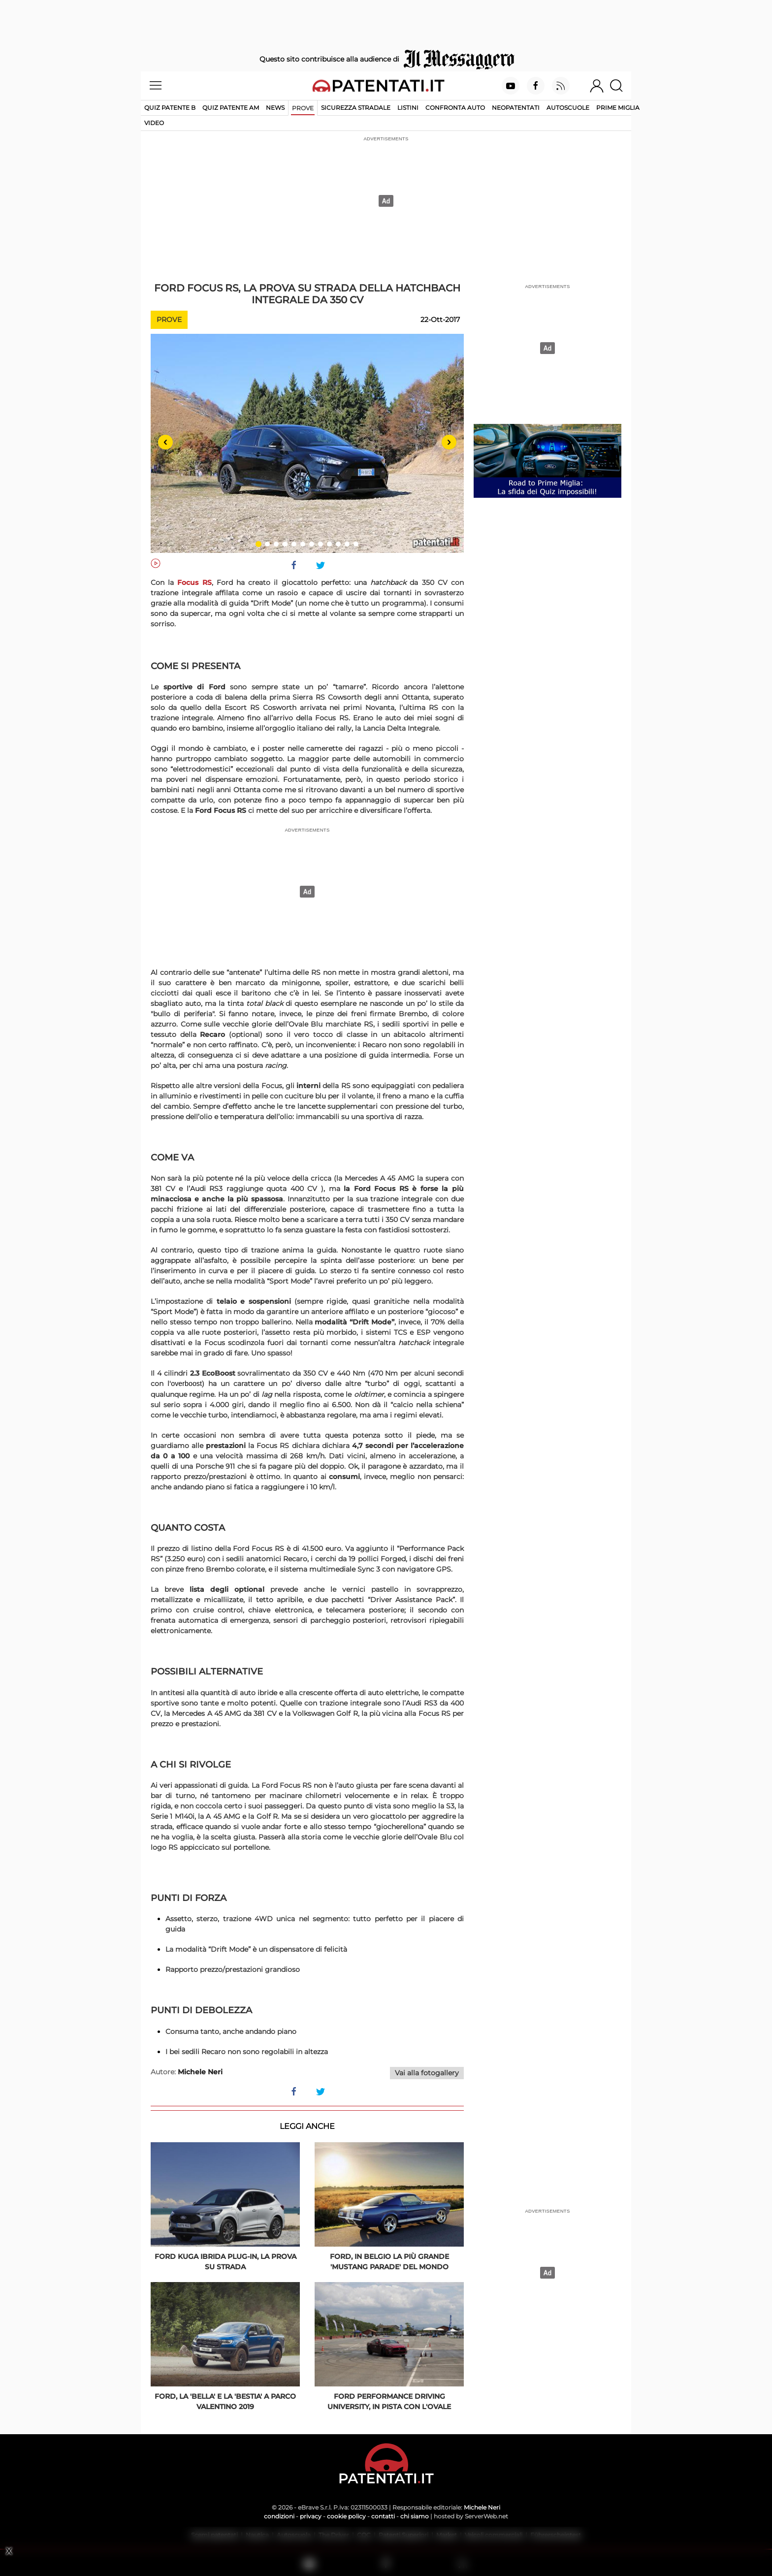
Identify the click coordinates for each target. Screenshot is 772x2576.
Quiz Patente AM (230, 107)
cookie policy (346, 2516)
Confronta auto (455, 107)
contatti (383, 2516)
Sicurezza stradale (355, 107)
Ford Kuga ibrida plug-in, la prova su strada (225, 2261)
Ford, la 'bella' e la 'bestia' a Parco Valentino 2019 (225, 2401)
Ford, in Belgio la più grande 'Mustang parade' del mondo (389, 2261)
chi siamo (414, 2516)
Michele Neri (482, 2507)
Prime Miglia (618, 107)
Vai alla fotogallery (427, 2072)
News (275, 107)
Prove (303, 108)
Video (154, 123)
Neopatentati (516, 107)
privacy (311, 2516)
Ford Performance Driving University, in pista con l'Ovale (389, 2401)
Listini (407, 107)
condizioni (279, 2516)
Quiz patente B (169, 107)
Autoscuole (568, 107)
